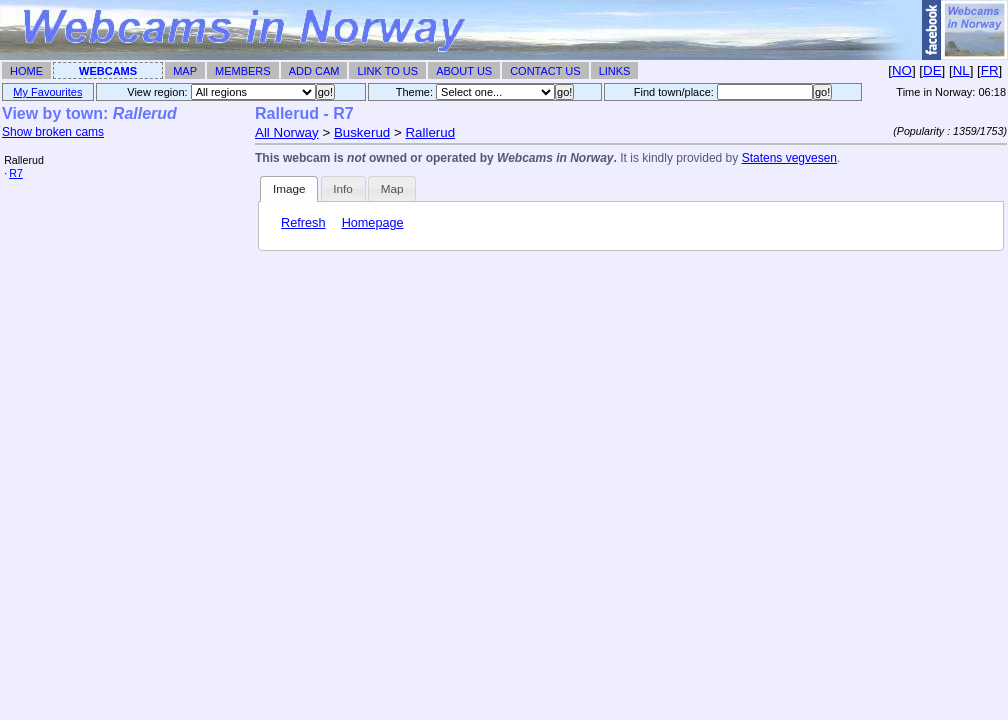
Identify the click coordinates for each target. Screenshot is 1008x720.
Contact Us (545, 71)
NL (961, 70)
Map (185, 71)
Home (26, 71)
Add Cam (314, 71)
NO (902, 70)
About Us (464, 71)
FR (990, 70)
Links (615, 71)
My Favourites (47, 92)
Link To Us (387, 71)
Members (243, 71)
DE (932, 70)
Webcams (108, 71)
